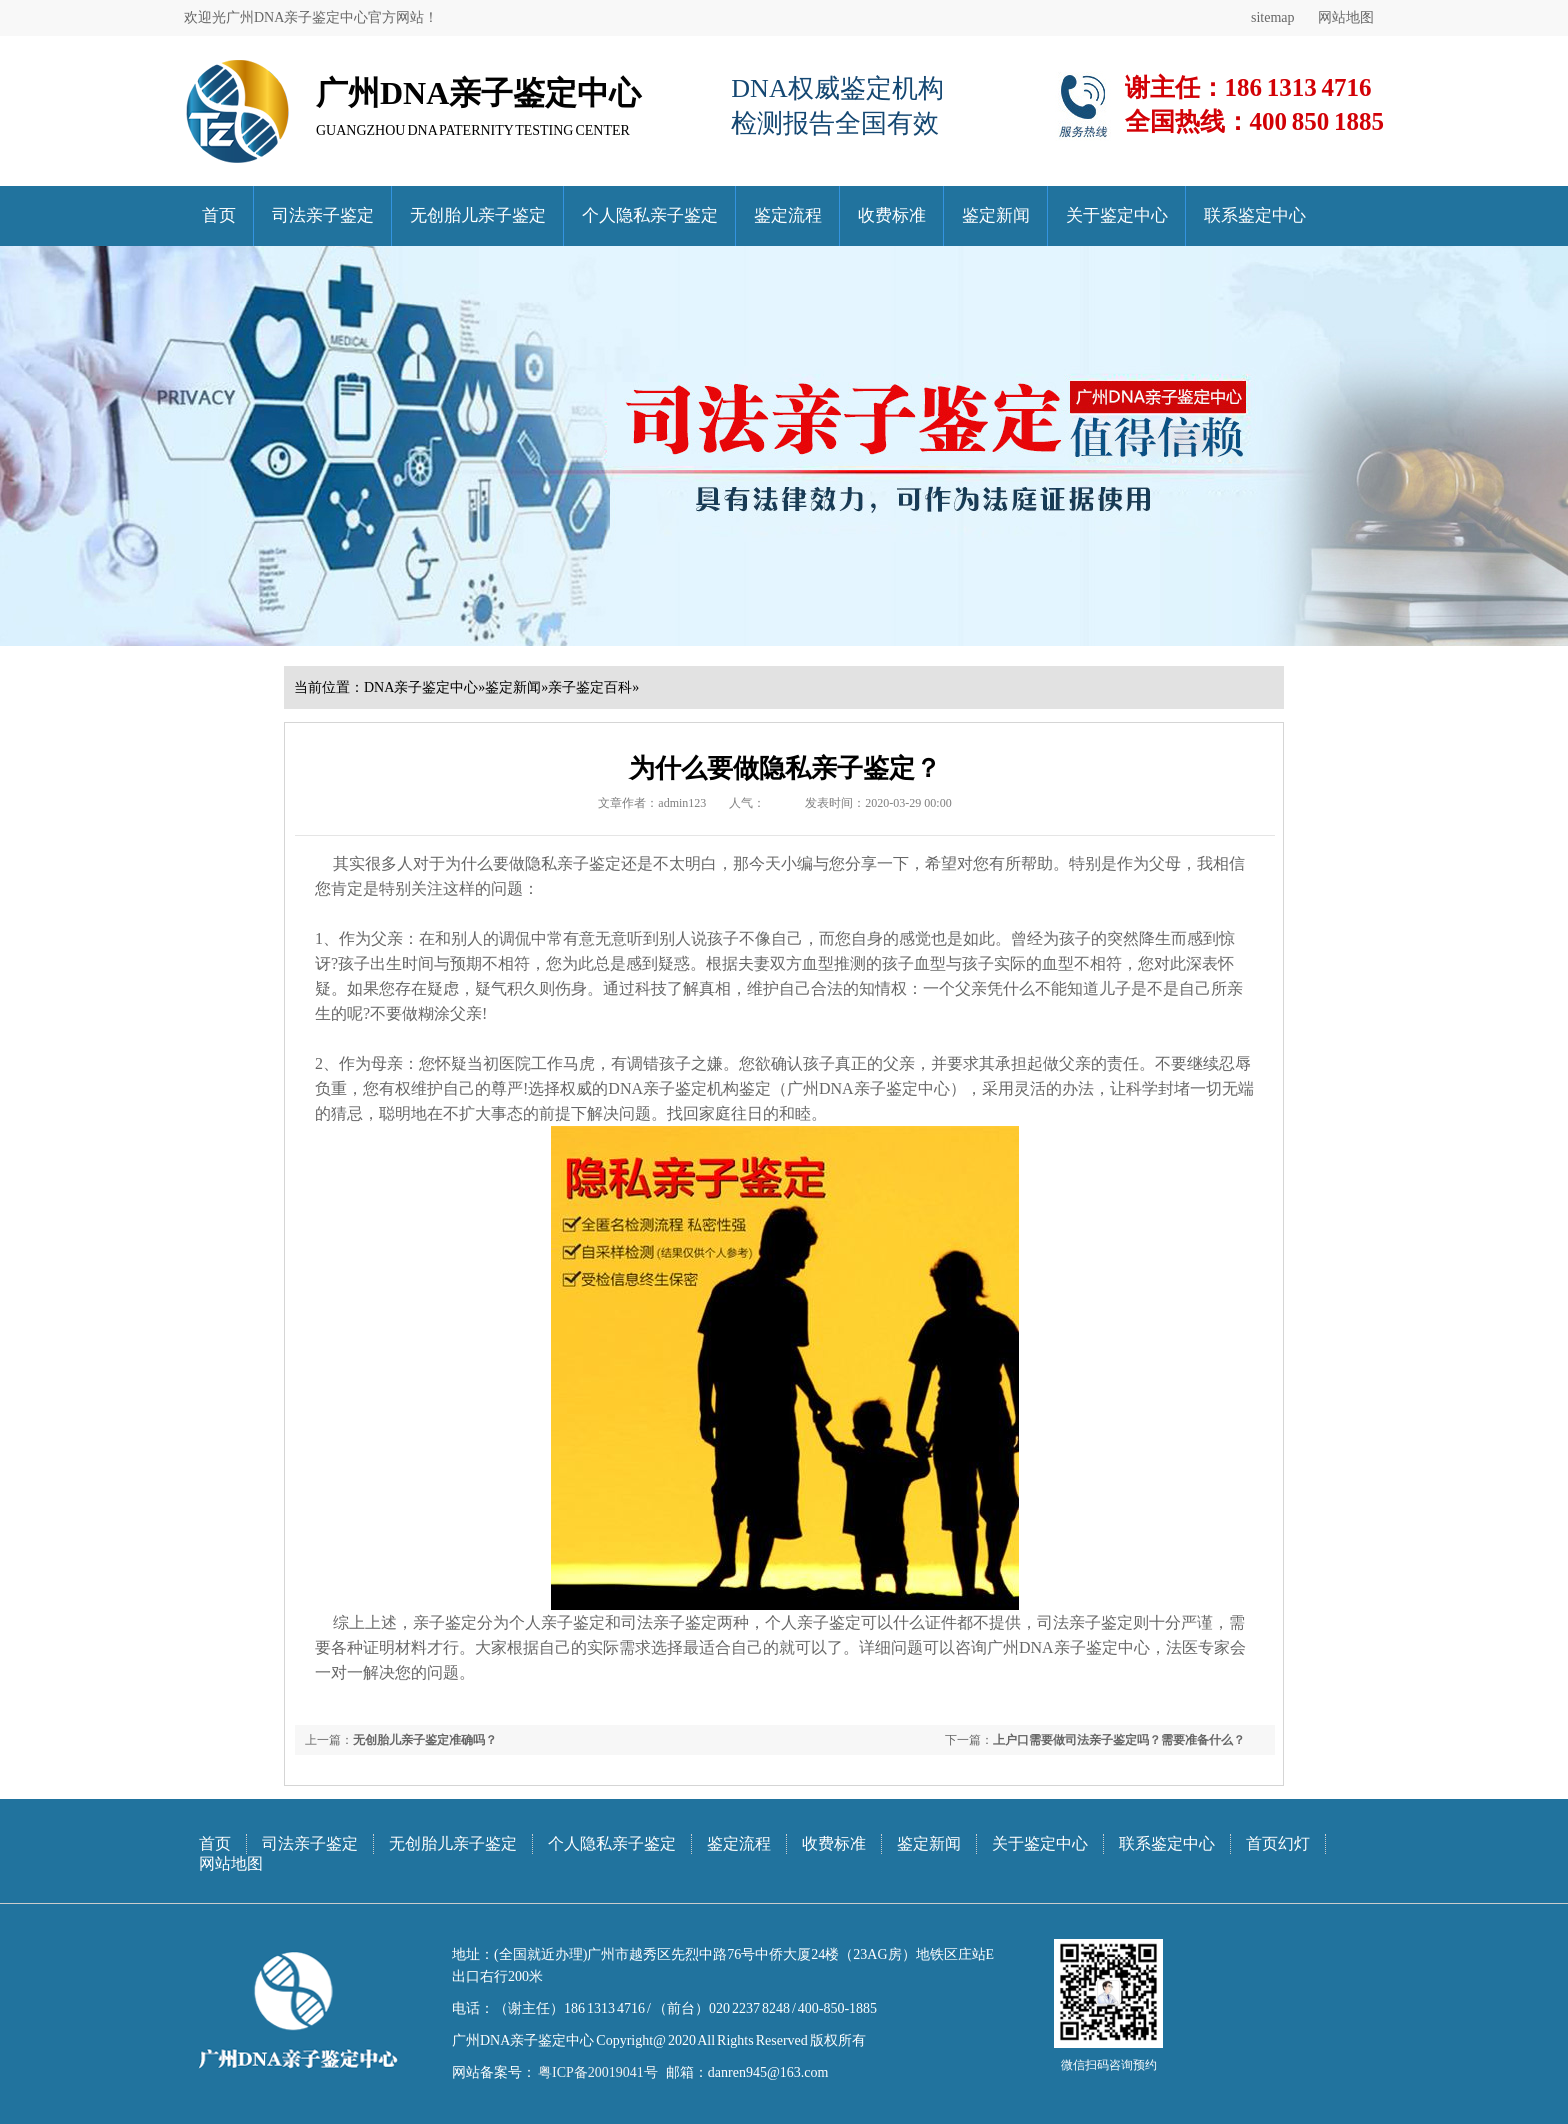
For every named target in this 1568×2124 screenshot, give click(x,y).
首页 (219, 215)
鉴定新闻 (996, 215)
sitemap (1273, 17)
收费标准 (892, 215)
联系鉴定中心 (1255, 215)
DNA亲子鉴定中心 (421, 687)
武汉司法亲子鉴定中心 (330, 1697)
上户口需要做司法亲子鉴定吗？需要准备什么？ (1119, 1740)
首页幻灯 (1278, 1843)
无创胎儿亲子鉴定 (478, 215)
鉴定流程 (788, 215)
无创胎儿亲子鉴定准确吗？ (425, 1740)
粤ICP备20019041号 (597, 2072)
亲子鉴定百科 (590, 687)
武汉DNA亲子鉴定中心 (320, 1697)
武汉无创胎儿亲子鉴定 (340, 1697)
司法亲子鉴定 (323, 215)
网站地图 (1346, 17)
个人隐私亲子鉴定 (650, 215)
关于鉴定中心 (1117, 215)
